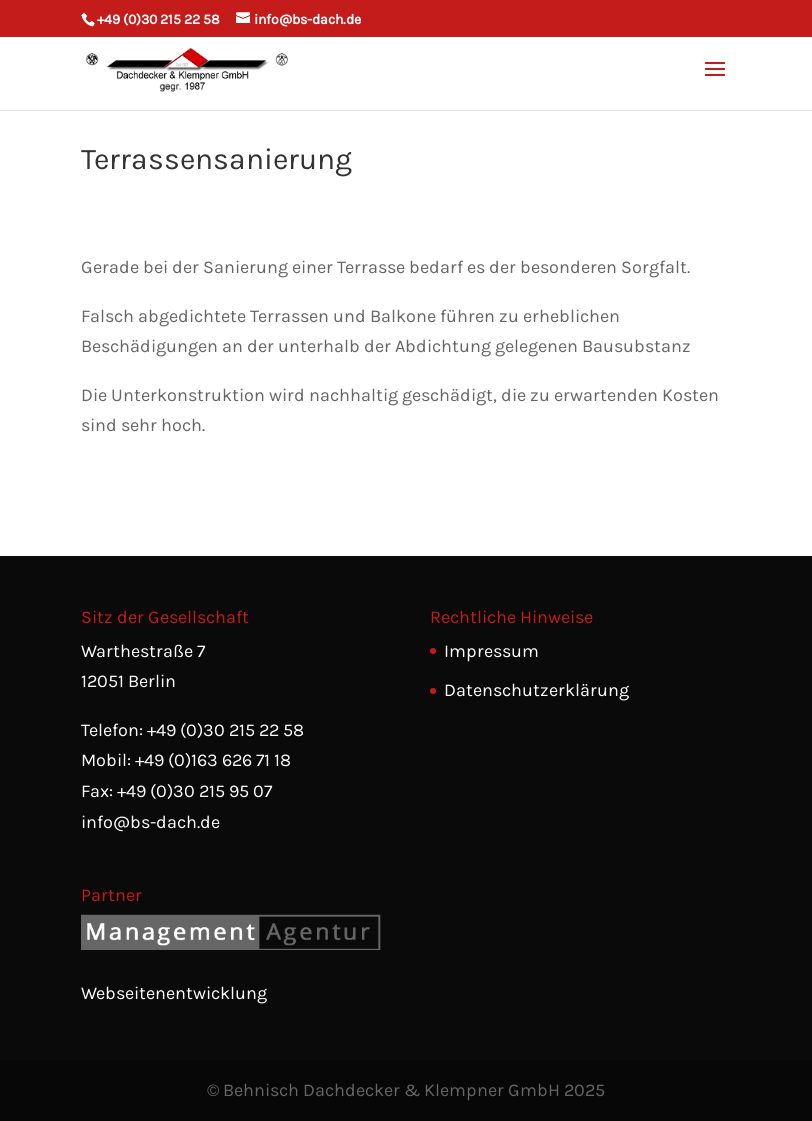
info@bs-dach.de (150, 822)
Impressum (491, 651)
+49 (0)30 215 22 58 (158, 19)
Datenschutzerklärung (536, 690)
